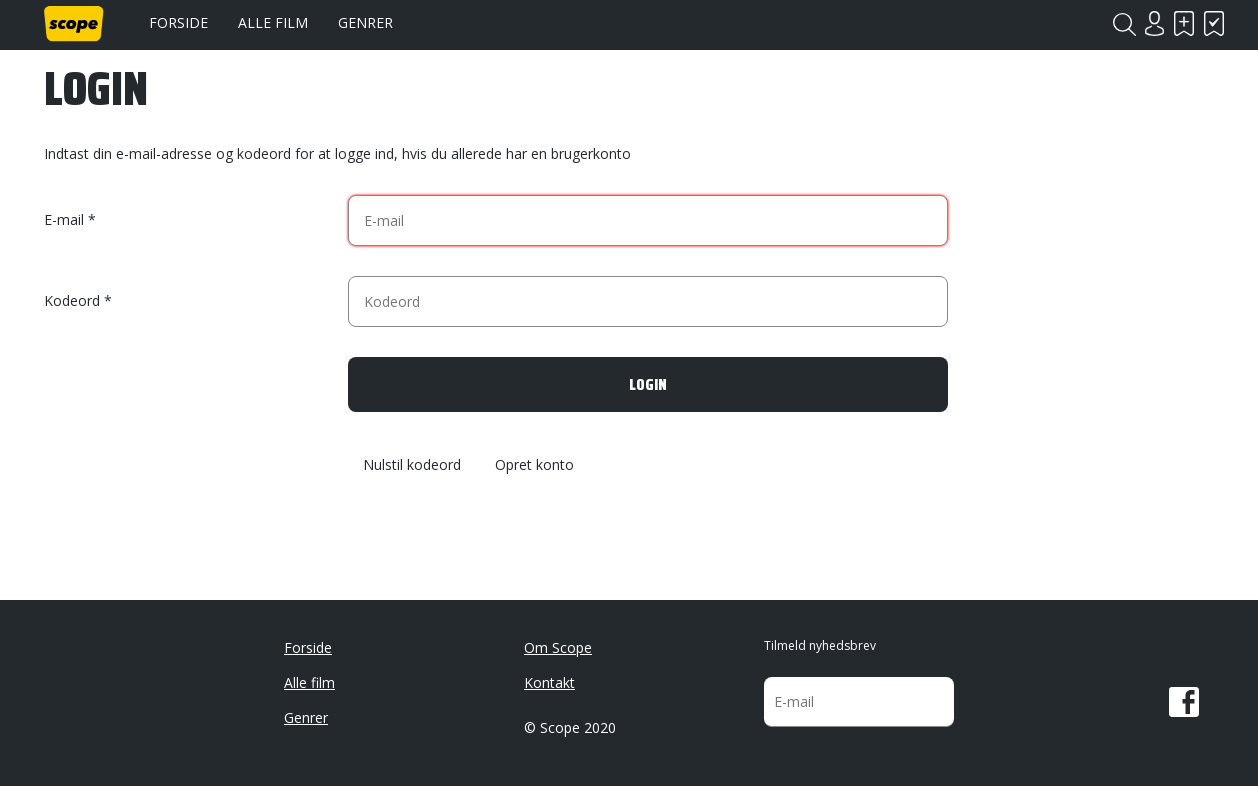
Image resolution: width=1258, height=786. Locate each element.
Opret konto (534, 465)
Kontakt (549, 682)
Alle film (273, 22)
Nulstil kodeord (412, 465)
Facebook (1184, 702)
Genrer (365, 22)
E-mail (64, 219)
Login (1154, 23)
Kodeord (72, 300)
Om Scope (558, 647)
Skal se (1184, 23)
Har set (1214, 23)
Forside (178, 22)
